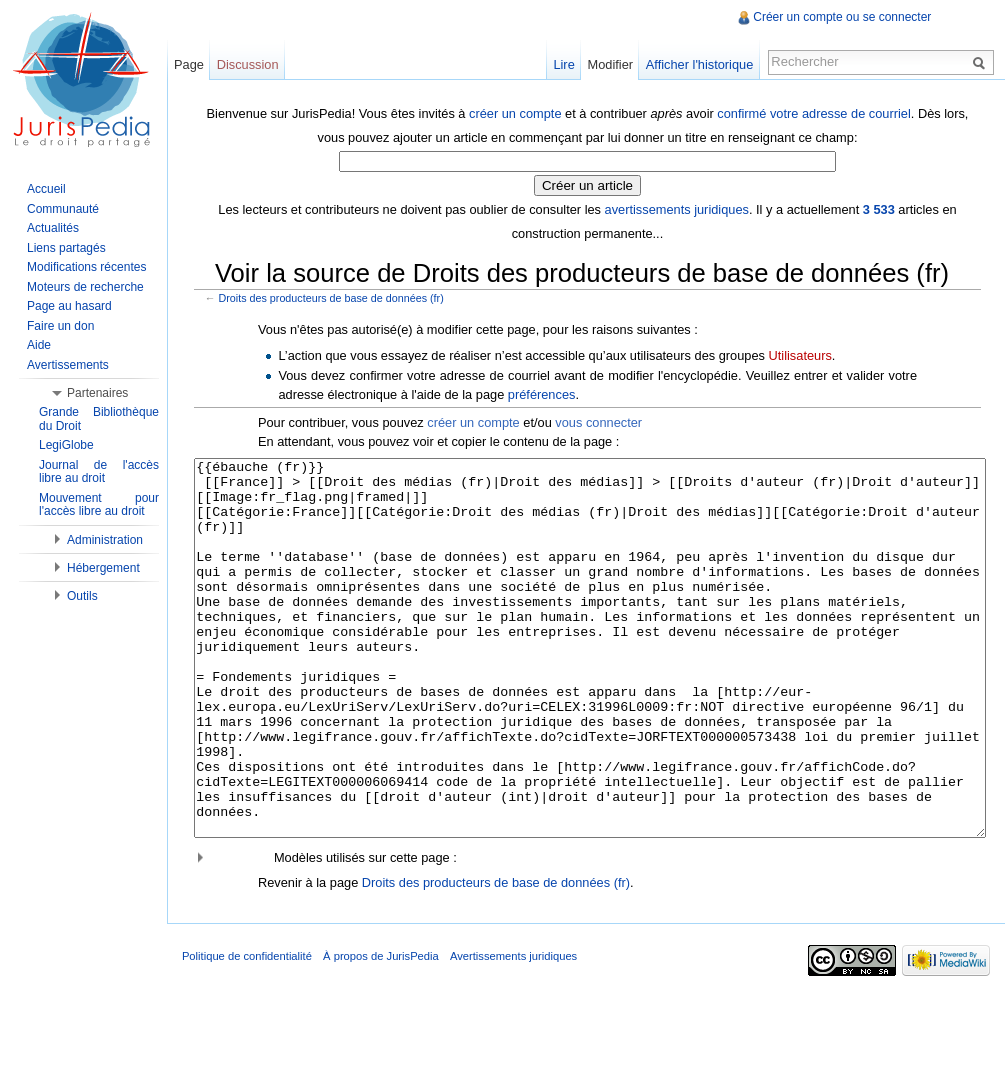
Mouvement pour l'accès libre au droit (99, 505)
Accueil (46, 189)
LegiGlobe (66, 445)
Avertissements (68, 365)
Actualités (53, 228)
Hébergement (103, 568)
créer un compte (519, 111)
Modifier (606, 64)
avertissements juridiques (680, 207)
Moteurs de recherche (85, 287)
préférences (549, 392)
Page (198, 64)
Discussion (257, 64)
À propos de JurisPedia (395, 1033)
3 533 (882, 207)
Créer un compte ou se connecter (840, 17)
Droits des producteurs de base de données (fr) (338, 296)
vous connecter (605, 420)
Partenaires (97, 393)
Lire (559, 64)
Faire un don (60, 326)
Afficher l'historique (694, 64)
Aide (39, 345)
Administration (105, 540)
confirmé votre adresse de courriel (817, 111)
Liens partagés (66, 248)
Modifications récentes (86, 267)
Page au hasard (69, 306)
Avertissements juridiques (527, 1033)
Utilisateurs (807, 352)
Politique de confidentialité (261, 1033)
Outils (82, 596)
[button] (591, 930)
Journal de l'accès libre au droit (99, 472)
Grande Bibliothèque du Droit (99, 419)
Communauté (63, 209)
